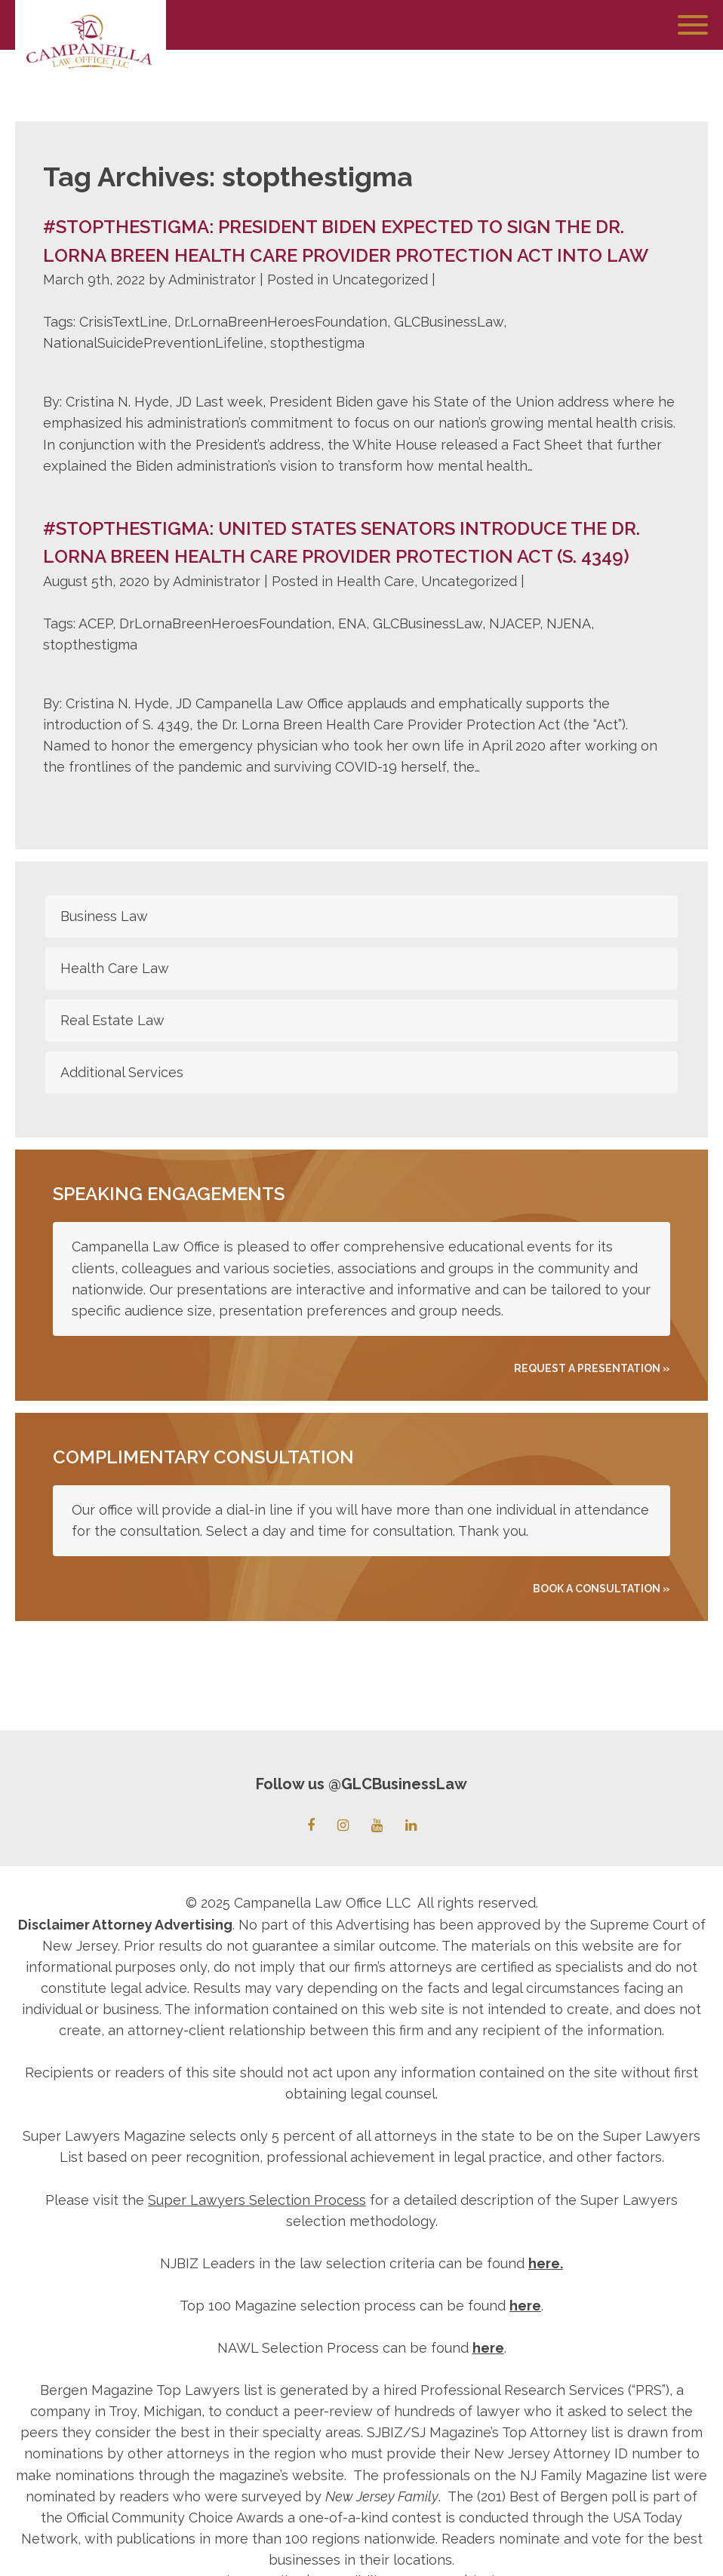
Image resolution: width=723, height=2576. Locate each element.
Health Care (375, 581)
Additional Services (121, 1072)
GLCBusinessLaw (448, 322)
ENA (352, 623)
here (544, 2263)
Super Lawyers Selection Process (257, 2200)
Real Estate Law (112, 1020)
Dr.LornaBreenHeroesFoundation (280, 322)
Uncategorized (380, 279)
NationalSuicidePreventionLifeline (153, 343)
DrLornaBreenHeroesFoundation (225, 623)
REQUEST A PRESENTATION (587, 1368)
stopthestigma (317, 343)
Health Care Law (114, 968)
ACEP (95, 623)
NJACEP (514, 623)
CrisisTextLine (123, 322)
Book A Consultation (596, 1589)
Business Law (104, 916)
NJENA (568, 623)
